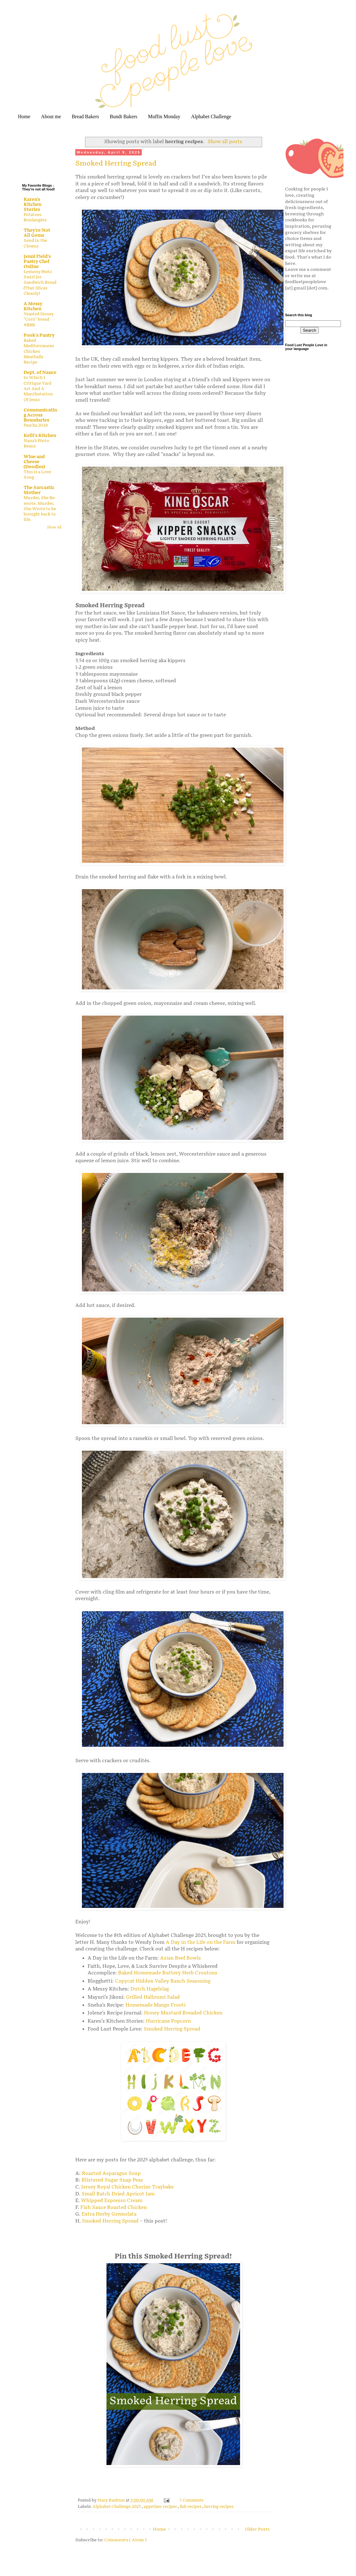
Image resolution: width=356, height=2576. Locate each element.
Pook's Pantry (39, 335)
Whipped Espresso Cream (111, 2201)
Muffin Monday (164, 116)
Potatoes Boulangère (35, 217)
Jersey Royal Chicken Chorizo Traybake (127, 2187)
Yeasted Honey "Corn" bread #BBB (39, 320)
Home (24, 116)
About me (51, 116)
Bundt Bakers (123, 116)
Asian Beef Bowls (181, 1958)
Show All (54, 527)
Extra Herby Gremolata (109, 2214)
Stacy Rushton (111, 2500)
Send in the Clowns (35, 243)
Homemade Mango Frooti (156, 2005)
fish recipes (191, 2506)
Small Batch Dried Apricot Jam (118, 2194)
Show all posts (225, 142)
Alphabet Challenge (211, 116)
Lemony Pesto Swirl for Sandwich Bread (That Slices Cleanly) (40, 282)
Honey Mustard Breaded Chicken (184, 2013)
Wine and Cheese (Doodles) (34, 461)
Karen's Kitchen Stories (32, 204)
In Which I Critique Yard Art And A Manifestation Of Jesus (38, 388)
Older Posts (257, 2529)
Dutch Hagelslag (150, 1989)
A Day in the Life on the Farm (200, 1942)
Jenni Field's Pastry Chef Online (37, 261)
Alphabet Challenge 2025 (117, 2506)
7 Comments (192, 2500)
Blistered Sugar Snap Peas (112, 2180)
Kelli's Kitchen (40, 435)
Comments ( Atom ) (125, 2540)
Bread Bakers (85, 116)
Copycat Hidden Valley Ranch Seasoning (163, 1981)
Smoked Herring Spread (116, 163)
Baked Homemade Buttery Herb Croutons (167, 1973)
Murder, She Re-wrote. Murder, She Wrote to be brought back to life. (40, 508)
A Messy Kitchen (33, 306)
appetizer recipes (161, 2506)
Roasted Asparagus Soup (111, 2174)
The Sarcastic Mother (39, 490)
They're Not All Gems (37, 233)
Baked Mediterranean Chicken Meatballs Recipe (39, 351)
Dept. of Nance (40, 372)
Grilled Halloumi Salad (153, 1997)
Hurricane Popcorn (169, 2021)
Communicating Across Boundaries (40, 415)
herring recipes (218, 2506)
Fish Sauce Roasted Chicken (113, 2208)
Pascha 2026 (36, 425)
